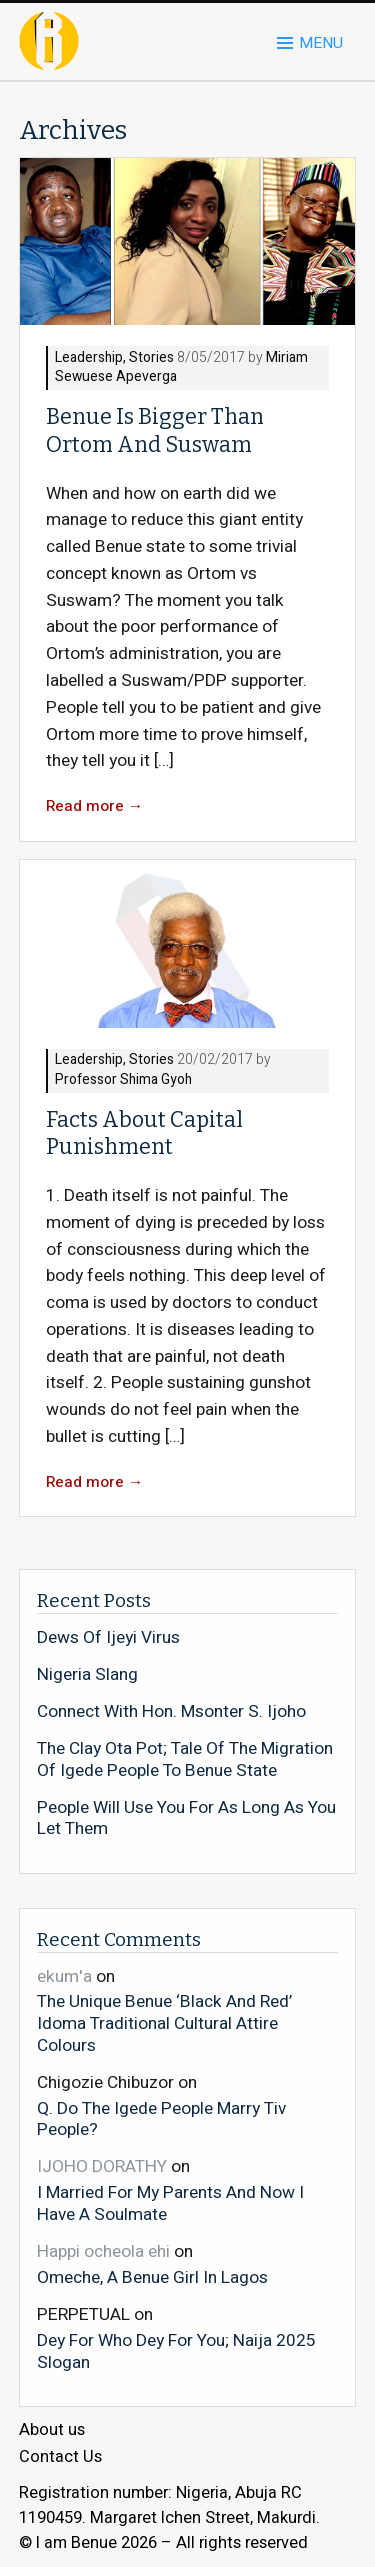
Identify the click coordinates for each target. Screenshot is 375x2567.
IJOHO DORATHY (102, 2166)
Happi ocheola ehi (103, 2251)
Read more (95, 806)
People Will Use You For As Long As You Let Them (186, 1818)
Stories (151, 358)
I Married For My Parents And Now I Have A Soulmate (170, 2202)
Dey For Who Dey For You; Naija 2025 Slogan (176, 2350)
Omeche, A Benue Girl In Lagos (152, 2277)
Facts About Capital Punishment (144, 1133)
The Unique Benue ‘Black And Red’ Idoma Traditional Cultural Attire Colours (164, 2022)
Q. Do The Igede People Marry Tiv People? (161, 2118)
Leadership (89, 358)
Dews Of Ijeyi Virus (108, 1638)
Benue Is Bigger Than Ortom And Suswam (155, 430)
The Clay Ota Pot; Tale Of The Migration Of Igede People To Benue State (185, 1759)
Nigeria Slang (87, 1675)
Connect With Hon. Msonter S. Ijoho (171, 1712)
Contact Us (60, 2457)
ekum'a (64, 1976)
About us (52, 2430)
